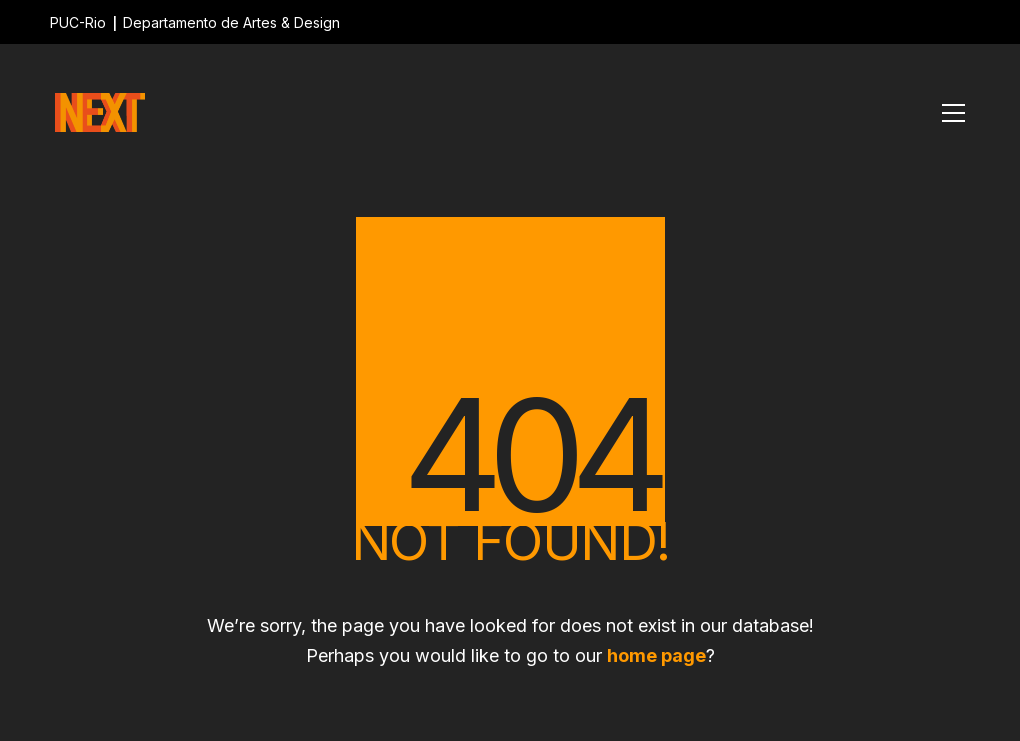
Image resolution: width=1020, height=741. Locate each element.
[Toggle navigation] (953, 113)
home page (656, 655)
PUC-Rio (78, 22)
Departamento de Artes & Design (231, 22)
